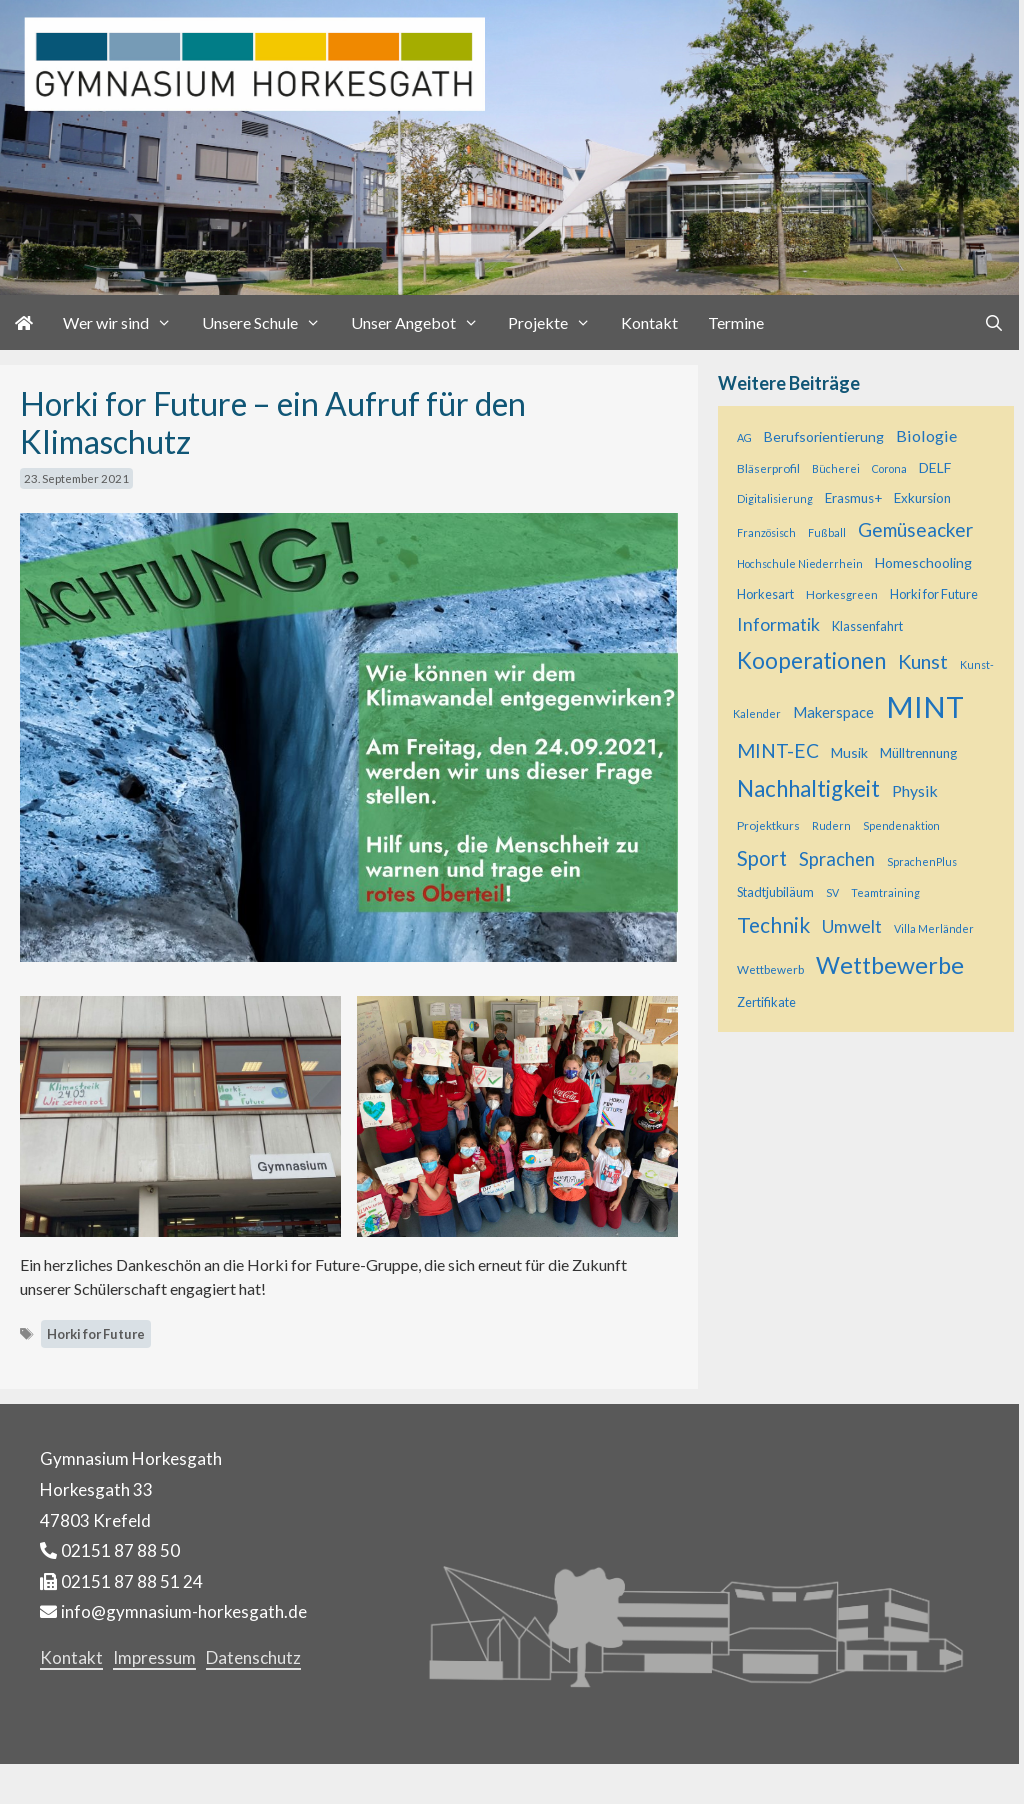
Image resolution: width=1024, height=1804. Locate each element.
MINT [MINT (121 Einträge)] (925, 706)
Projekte (557, 322)
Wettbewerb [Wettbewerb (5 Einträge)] (770, 969)
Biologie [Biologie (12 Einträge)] (926, 435)
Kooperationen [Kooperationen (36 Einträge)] (811, 660)
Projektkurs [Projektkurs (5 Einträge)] (768, 825)
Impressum (154, 1657)
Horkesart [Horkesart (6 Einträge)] (765, 594)
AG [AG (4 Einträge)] (744, 437)
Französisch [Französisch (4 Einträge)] (766, 532)
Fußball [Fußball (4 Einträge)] (827, 532)
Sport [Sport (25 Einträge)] (762, 858)
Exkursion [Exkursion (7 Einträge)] (922, 498)
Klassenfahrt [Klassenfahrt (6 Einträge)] (867, 626)
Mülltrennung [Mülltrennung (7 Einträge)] (918, 753)
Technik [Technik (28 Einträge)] (773, 924)
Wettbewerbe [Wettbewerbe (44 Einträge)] (890, 965)
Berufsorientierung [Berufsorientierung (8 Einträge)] (824, 436)
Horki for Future (96, 1334)
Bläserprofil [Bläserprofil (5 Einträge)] (768, 468)
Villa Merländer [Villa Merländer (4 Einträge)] (934, 928)
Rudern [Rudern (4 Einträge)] (831, 825)
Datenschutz (253, 1657)
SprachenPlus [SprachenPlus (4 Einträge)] (922, 861)
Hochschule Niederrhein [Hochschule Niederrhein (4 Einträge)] (800, 563)
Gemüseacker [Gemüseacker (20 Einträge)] (915, 529)
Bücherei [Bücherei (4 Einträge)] (836, 468)
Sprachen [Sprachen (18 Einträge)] (837, 859)
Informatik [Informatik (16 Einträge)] (778, 624)
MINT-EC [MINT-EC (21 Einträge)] (778, 750)
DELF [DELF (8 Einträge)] (935, 467)
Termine (736, 322)
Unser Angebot (422, 322)
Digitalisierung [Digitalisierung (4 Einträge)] (775, 498)
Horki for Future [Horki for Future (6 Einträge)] (934, 594)
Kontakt (649, 322)
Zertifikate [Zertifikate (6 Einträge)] (766, 1002)
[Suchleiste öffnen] (993, 322)
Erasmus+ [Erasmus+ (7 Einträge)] (853, 498)
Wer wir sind (125, 322)
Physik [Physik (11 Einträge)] (915, 790)
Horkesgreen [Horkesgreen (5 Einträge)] (842, 594)
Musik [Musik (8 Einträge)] (849, 752)
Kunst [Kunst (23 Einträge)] (923, 661)
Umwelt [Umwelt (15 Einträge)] (852, 926)
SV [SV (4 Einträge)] (832, 892)
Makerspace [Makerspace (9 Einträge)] (833, 712)
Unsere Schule (269, 322)
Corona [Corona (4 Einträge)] (889, 468)
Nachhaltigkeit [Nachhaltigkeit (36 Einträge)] (808, 788)
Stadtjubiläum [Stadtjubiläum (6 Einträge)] (775, 892)
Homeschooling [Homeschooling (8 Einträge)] (923, 562)
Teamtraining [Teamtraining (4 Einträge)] (885, 892)
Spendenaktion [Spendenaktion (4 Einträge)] (901, 825)
